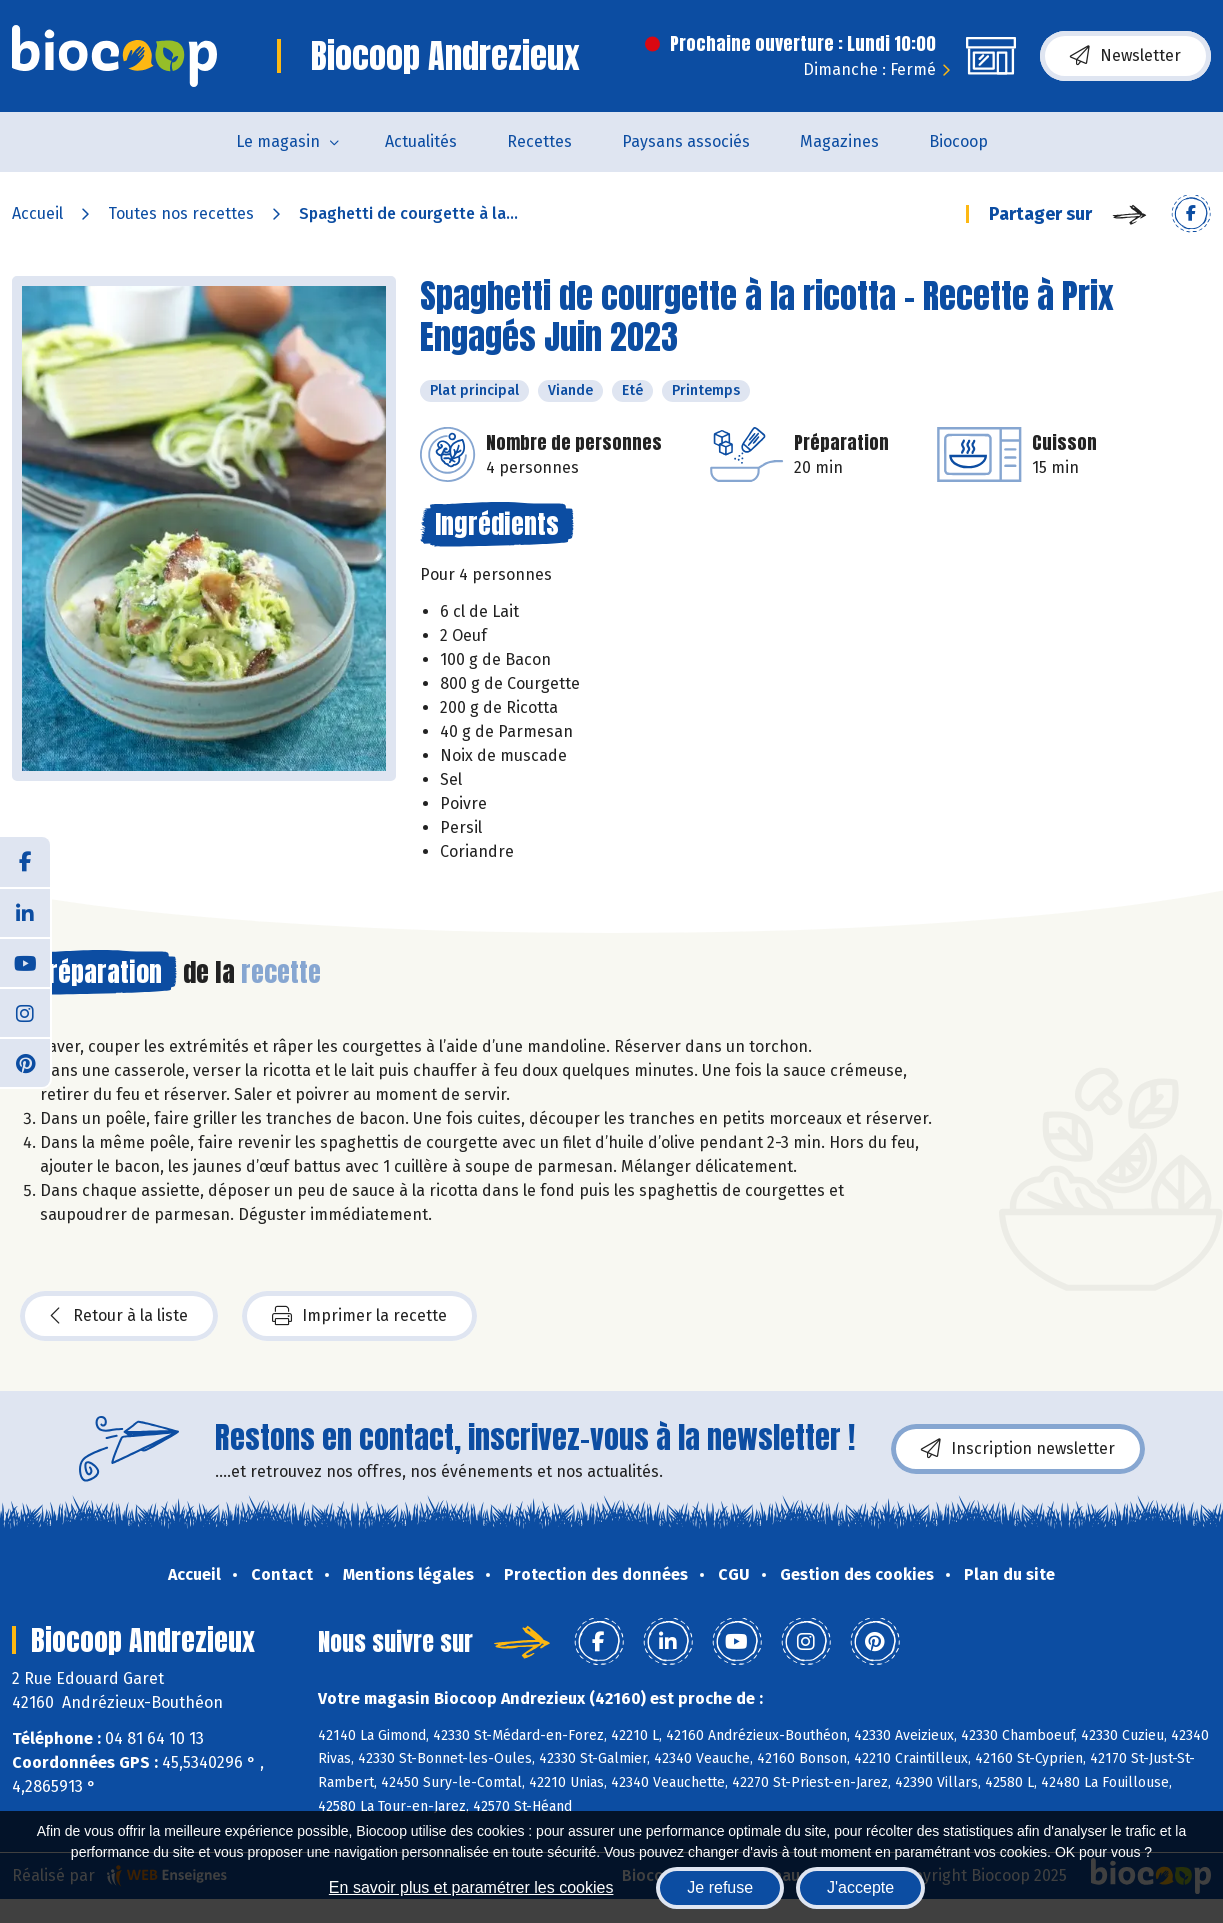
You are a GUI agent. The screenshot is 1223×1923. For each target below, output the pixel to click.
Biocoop (958, 141)
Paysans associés (686, 141)
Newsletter (1125, 56)
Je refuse (720, 1887)
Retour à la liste (119, 1316)
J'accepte (860, 1887)
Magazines (839, 141)
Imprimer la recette (359, 1316)
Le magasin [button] (278, 141)
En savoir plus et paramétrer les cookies (471, 1887)
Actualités (421, 141)
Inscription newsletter (1018, 1449)
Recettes (539, 141)
